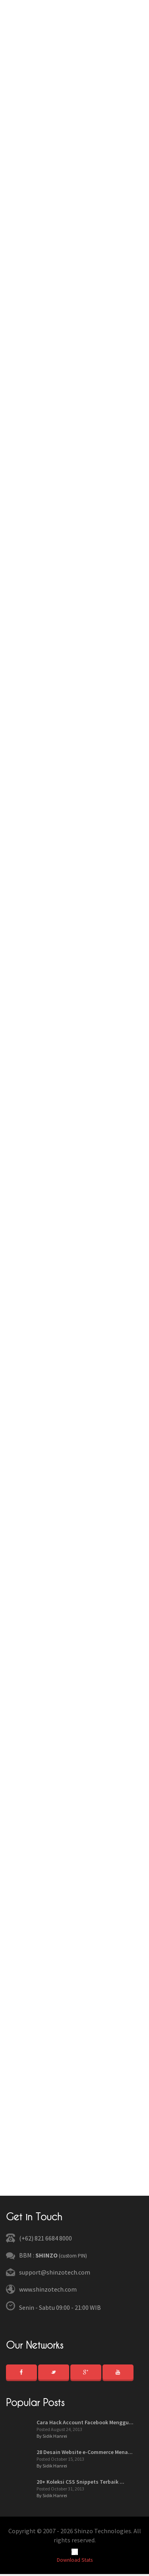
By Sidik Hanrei (52, 2436)
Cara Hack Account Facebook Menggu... (85, 2422)
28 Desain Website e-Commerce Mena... (85, 2452)
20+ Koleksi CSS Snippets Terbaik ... (80, 2481)
